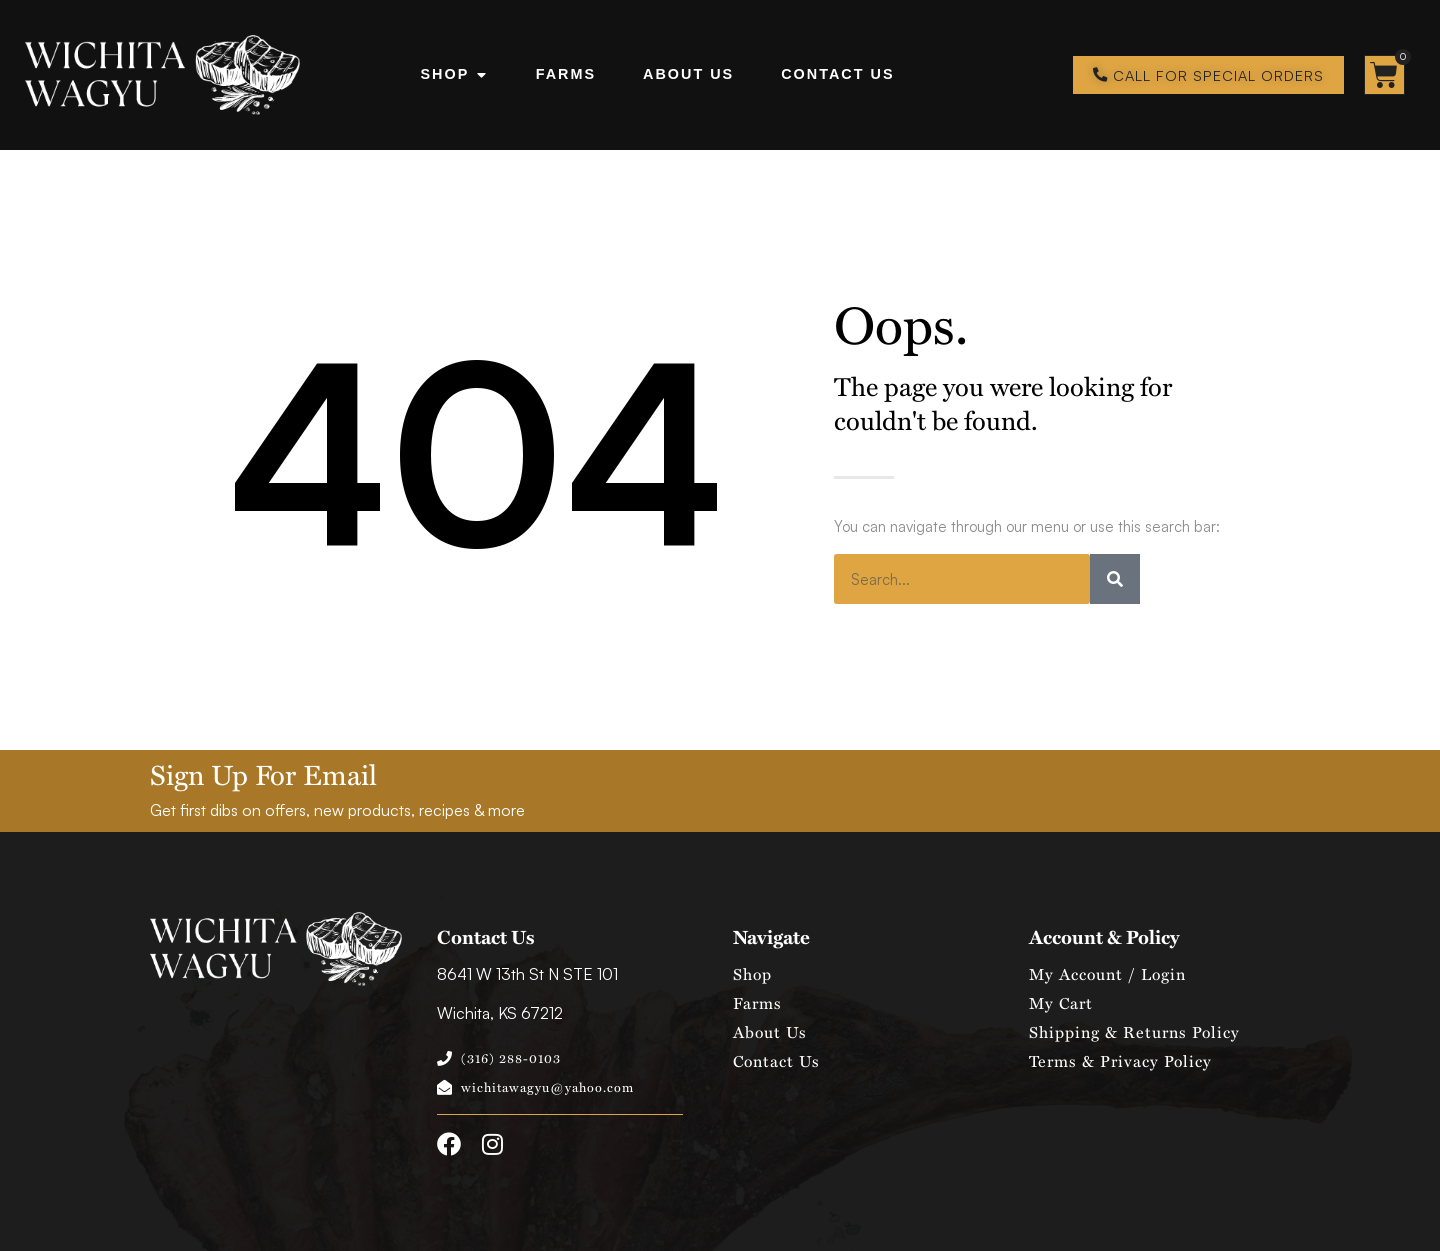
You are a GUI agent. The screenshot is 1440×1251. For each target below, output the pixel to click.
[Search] (1115, 579)
